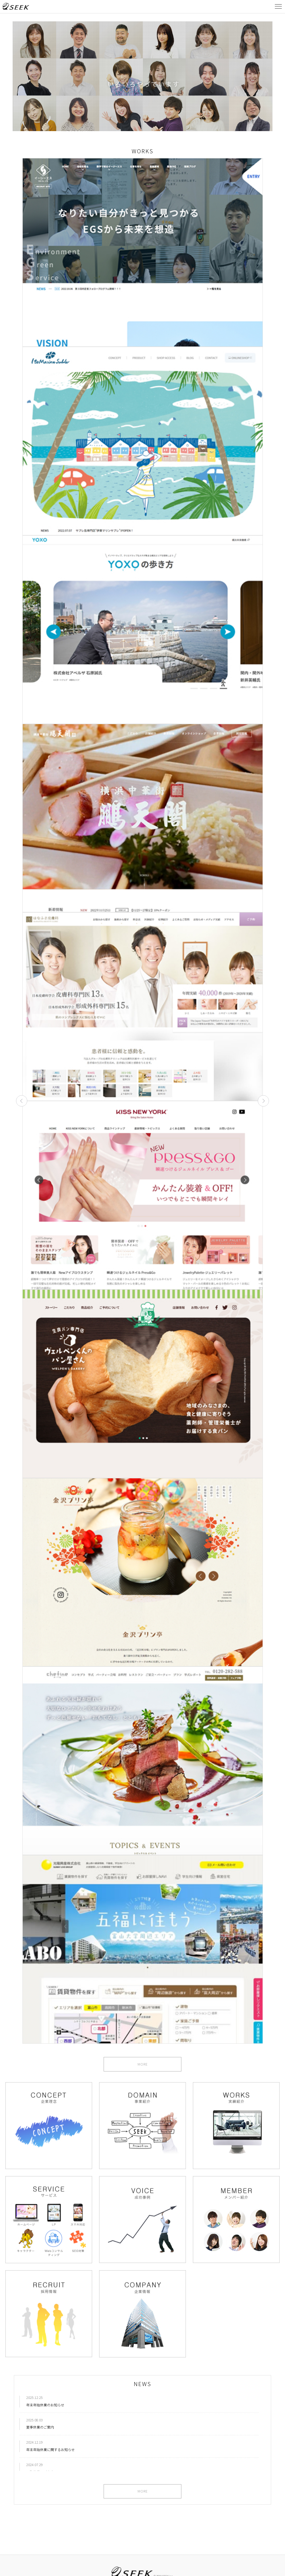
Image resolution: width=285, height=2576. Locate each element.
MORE (143, 2064)
